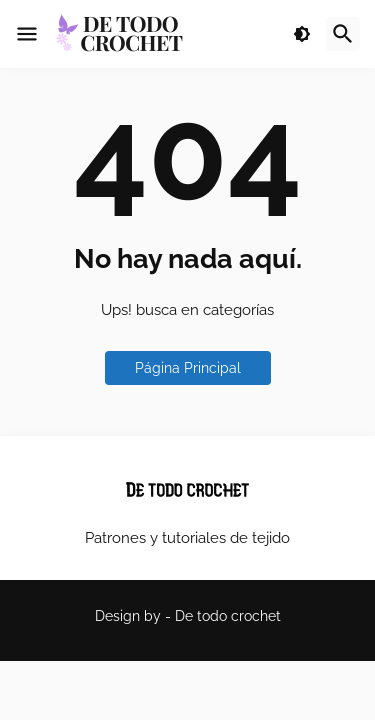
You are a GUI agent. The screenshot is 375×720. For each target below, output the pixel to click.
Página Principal (188, 368)
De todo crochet (228, 616)
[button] (27, 34)
